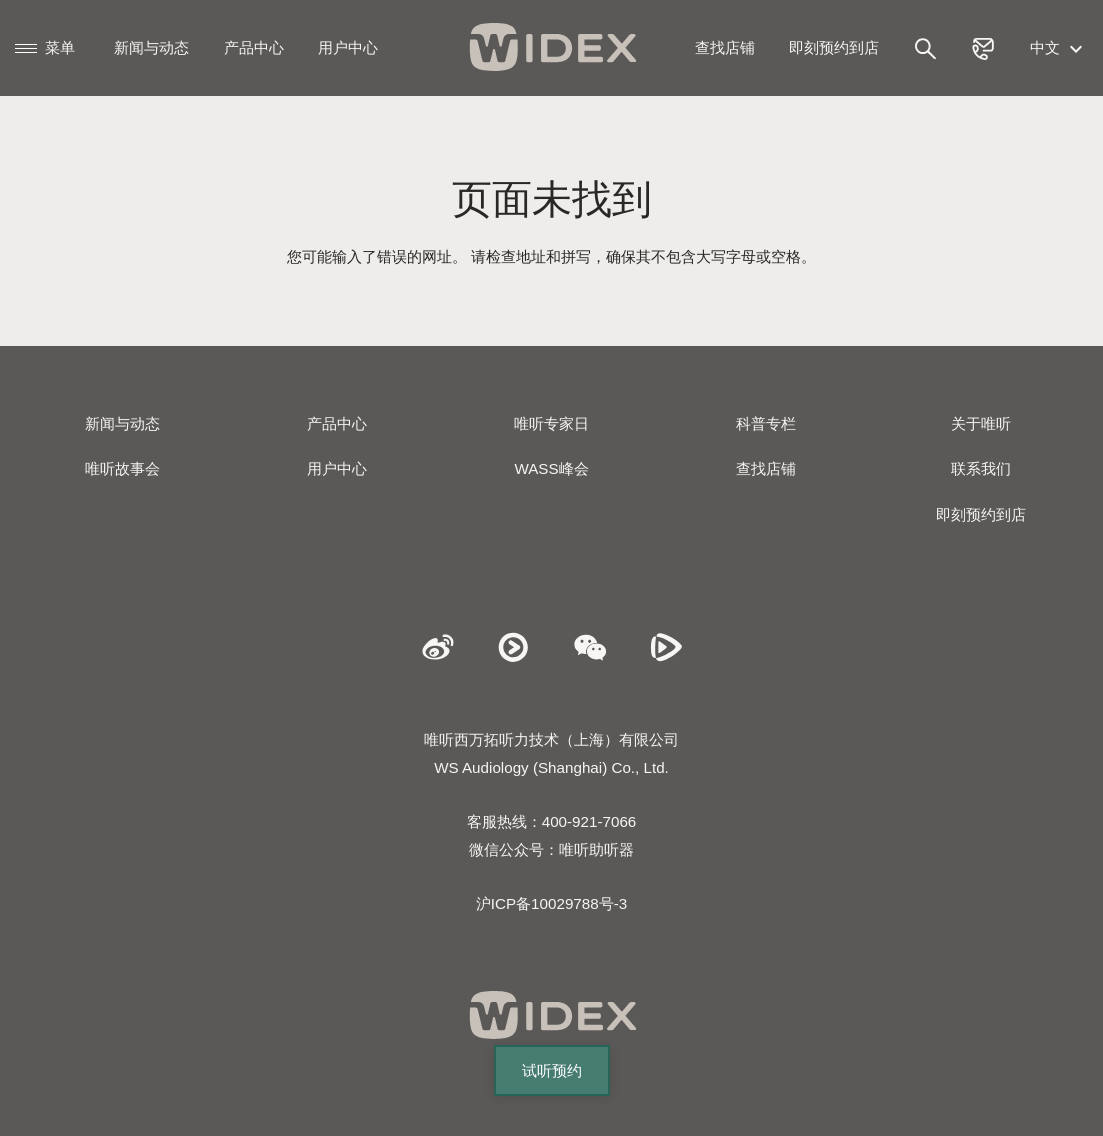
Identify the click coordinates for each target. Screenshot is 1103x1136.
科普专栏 (766, 423)
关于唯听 (981, 423)
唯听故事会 (122, 468)
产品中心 (254, 47)
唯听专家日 (551, 423)
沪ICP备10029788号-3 (551, 903)
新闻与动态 (151, 47)
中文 (1059, 47)
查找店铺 (725, 47)
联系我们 (981, 468)
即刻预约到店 (834, 47)
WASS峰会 (551, 468)
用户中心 (348, 47)
